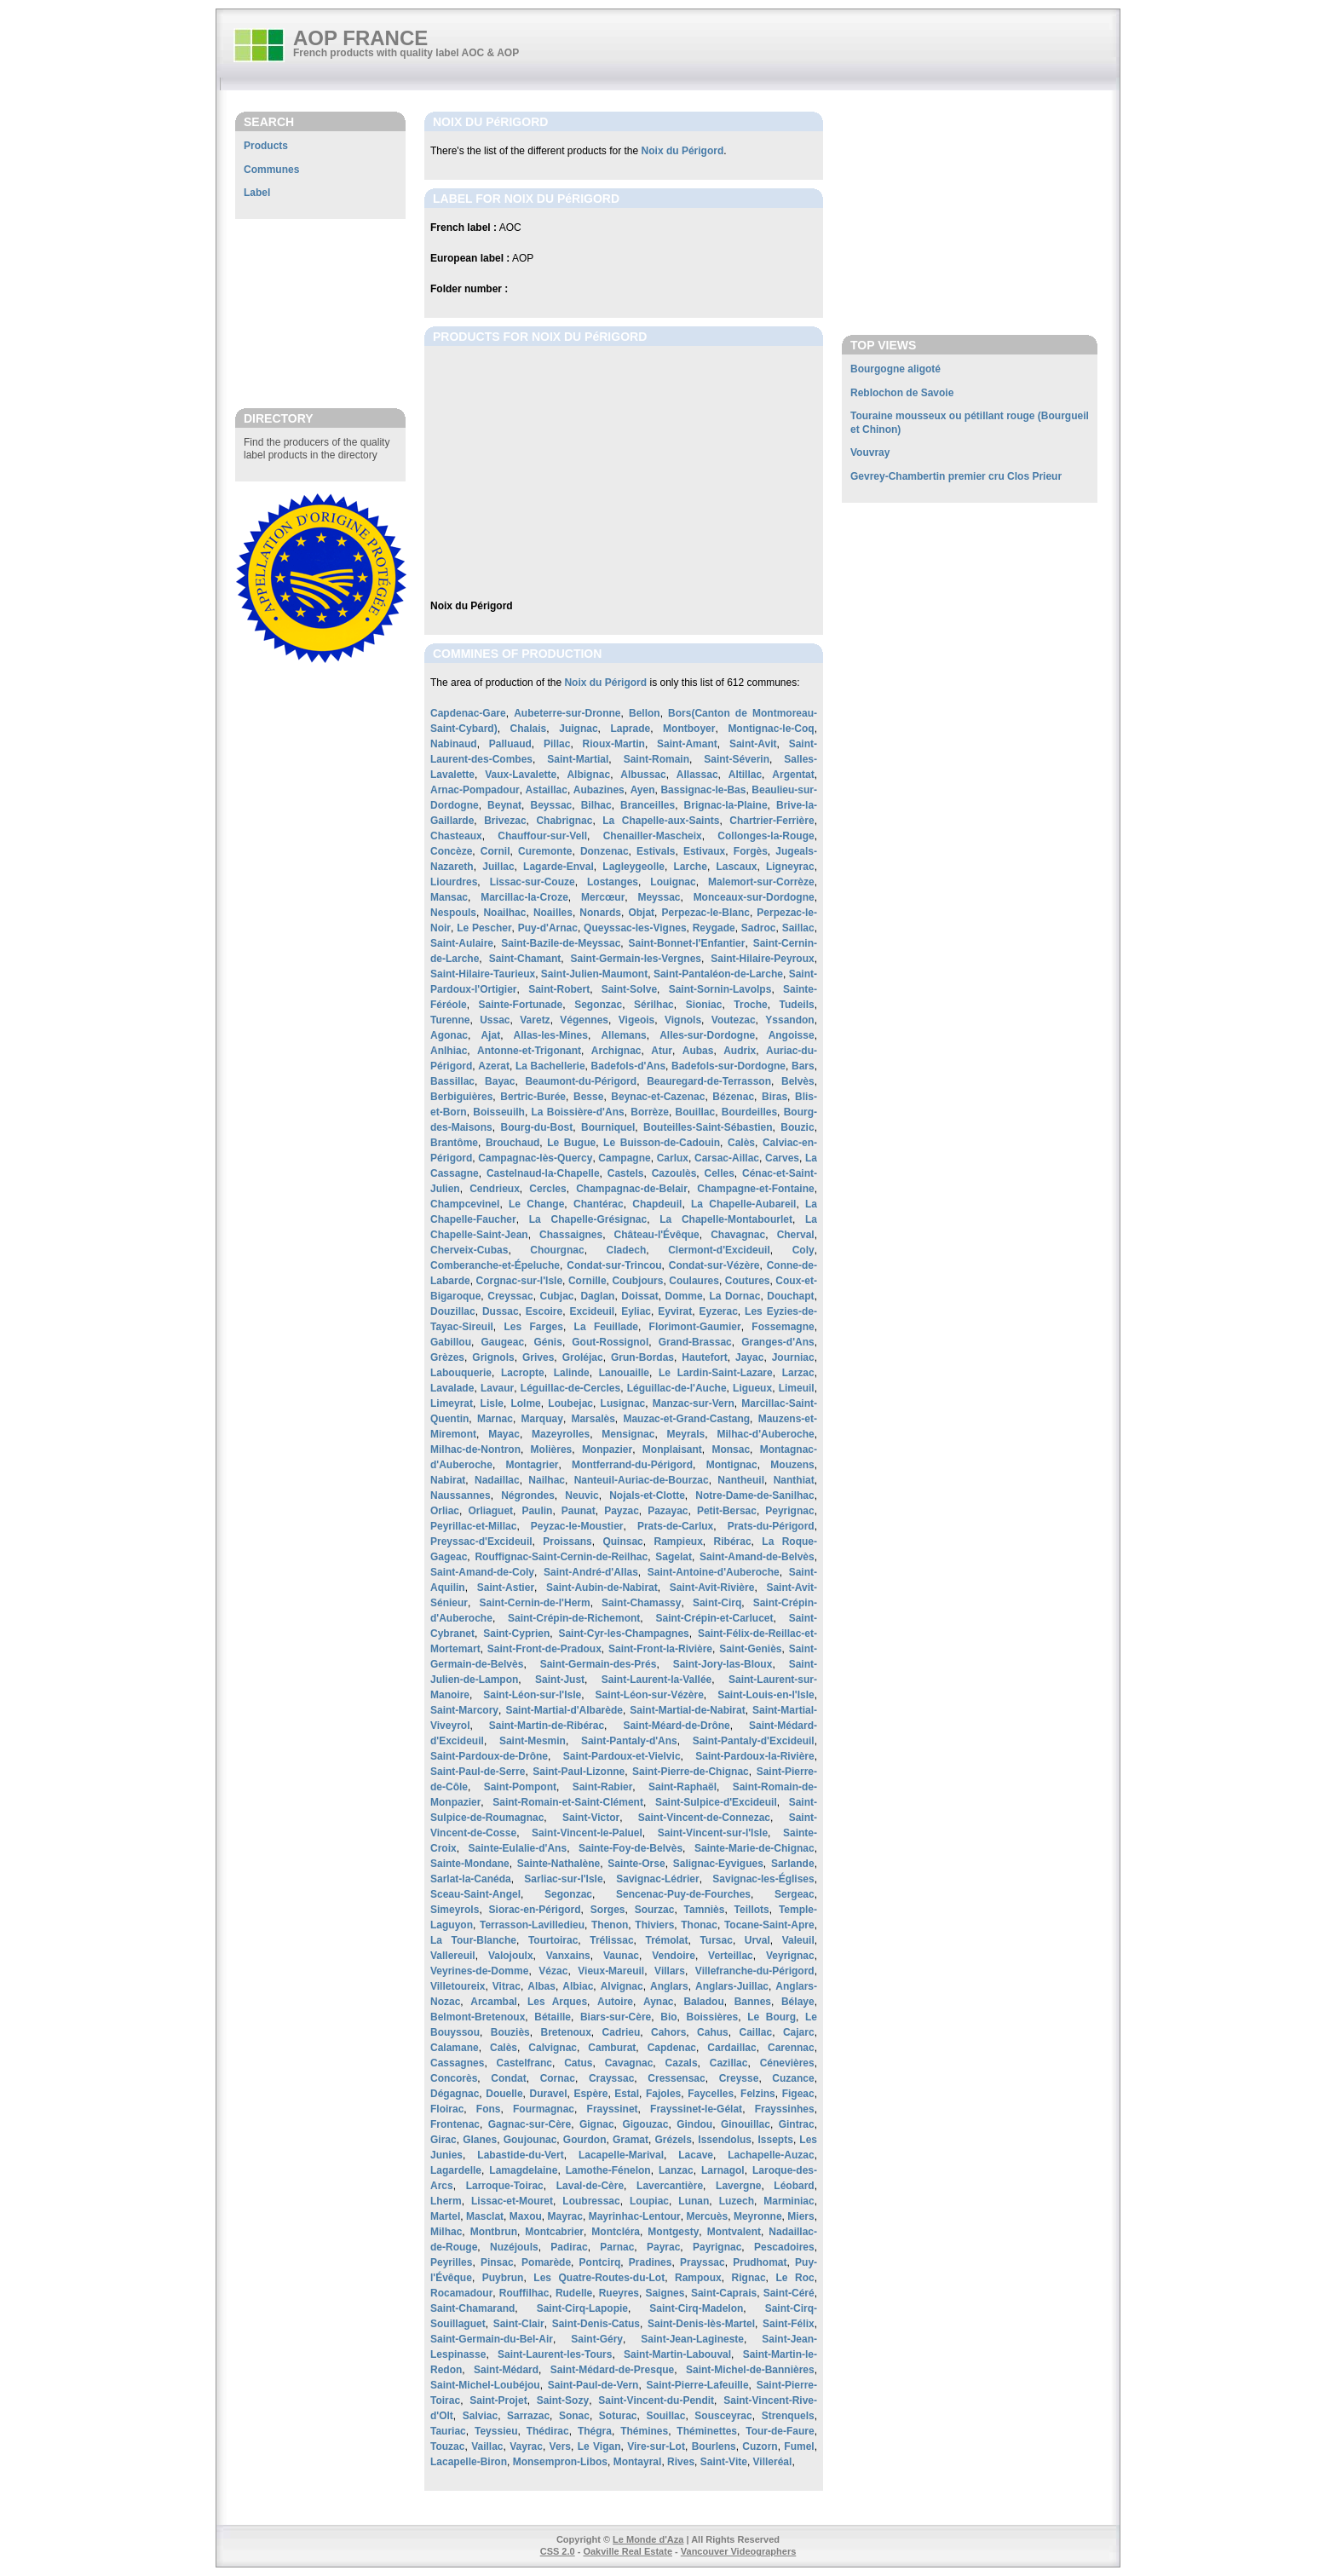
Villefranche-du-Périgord (755, 1971)
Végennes (584, 1020)
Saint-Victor (590, 1818)
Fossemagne (783, 1327)
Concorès (453, 2078)
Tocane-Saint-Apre (769, 1925)
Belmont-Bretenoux (477, 2017)
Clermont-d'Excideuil (719, 1250)
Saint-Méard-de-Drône (676, 1726)
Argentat (793, 775)
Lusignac (623, 1403)
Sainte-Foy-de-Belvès (630, 1848)
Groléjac (582, 1357)
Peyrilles (451, 2262)
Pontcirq (600, 2262)
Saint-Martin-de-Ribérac (546, 1726)
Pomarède (546, 2262)
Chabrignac (564, 821)
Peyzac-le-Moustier (577, 1526)
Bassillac (452, 1081)
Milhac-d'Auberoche (765, 1434)
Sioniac (704, 1005)
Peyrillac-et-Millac (473, 1526)
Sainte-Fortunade (521, 1005)
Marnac (495, 1419)
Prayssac (702, 2262)
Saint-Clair (518, 2324)
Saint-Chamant (525, 959)
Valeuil (798, 1940)
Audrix (739, 1051)
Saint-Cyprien (516, 1634)
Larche (690, 867)
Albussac (642, 775)
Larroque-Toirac (505, 2186)
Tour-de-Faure (780, 2431)
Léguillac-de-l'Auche (677, 1388)
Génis (548, 1342)
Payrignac (717, 2247)
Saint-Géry (597, 2339)
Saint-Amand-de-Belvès (757, 1557)
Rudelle (574, 2293)
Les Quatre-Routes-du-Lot (599, 2278)
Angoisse (792, 1035)
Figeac (798, 2094)
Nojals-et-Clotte (647, 1495)
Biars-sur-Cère (615, 2017)
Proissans (567, 1541)
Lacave (695, 2155)
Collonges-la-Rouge (765, 836)
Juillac (498, 867)
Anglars (669, 1986)
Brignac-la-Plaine (726, 805)
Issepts (775, 2140)
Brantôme (454, 1143)
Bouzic (797, 1127)
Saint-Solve (629, 989)
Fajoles (663, 2094)
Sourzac (655, 1910)
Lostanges (612, 882)
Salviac (480, 2416)
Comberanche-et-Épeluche (495, 1265)
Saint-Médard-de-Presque (612, 2370)
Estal (626, 2094)
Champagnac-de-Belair (632, 1189)
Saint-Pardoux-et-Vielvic (622, 1756)
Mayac (504, 1434)
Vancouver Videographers (739, 2551)
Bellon (644, 713)
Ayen (643, 790)
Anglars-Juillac (732, 1986)
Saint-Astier (505, 1587)
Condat (508, 2078)
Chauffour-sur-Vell (542, 836)
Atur (661, 1051)
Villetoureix (457, 1986)
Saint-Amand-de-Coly (482, 1572)
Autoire (615, 2002)
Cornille (587, 1281)
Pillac (557, 744)
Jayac (749, 1357)
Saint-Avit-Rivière (712, 1587)
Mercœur (603, 897)
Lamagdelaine (523, 2170)
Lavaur (497, 1388)
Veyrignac (790, 1956)
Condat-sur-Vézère (714, 1265)
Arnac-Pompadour (475, 790)
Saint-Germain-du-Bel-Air (491, 2339)
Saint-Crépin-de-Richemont (574, 1618)
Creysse (739, 2078)
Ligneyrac (790, 867)
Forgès (751, 851)
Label (257, 193)
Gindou (694, 2124)
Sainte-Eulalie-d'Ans (518, 1848)
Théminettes (707, 2431)
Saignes (664, 2293)
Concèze (451, 851)
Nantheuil (740, 1480)
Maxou (526, 2216)
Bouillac (695, 1112)
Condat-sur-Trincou (614, 1265)
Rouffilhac (524, 2293)
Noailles (553, 913)
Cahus (712, 2032)
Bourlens (714, 2446)
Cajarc (799, 2032)
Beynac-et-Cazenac (658, 1097)
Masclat (485, 2216)
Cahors (668, 2032)
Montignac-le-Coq (771, 729)
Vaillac (487, 2446)
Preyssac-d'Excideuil (481, 1541)
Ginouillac (745, 2124)
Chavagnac (738, 1235)
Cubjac (557, 1296)
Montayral (637, 2462)
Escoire (544, 1311)
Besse (588, 1097)
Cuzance (793, 2078)
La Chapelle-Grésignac (588, 1219)
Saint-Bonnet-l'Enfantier (687, 943)
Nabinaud (453, 744)
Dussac (500, 1311)
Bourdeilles (749, 1112)
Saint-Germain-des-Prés (598, 1664)
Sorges (607, 1910)
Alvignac (622, 1986)
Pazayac (668, 1511)
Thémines (644, 2431)
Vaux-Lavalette (520, 775)
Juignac (578, 729)
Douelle (504, 2094)
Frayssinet (612, 2109)
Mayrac (565, 2216)
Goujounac (530, 2140)
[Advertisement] (320, 313)
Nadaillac (497, 1480)
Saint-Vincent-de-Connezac (704, 1818)
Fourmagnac (543, 2109)
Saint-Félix (789, 2324)
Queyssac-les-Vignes (635, 928)
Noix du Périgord (683, 151)
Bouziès (510, 2032)
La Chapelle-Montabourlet (725, 1219)
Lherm (446, 2201)
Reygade (714, 928)
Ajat (490, 1035)
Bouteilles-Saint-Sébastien (707, 1127)
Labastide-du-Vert (520, 2155)
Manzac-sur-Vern (693, 1403)
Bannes (752, 2002)
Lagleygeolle (633, 867)
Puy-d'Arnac (548, 928)
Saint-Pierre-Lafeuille (698, 2385)
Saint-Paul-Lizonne (579, 1772)
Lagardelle (455, 2170)
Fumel (799, 2446)
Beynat (504, 805)
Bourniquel (608, 1127)
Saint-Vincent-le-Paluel (587, 1833)
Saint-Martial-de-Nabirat (687, 1710)
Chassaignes (570, 1235)
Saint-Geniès (750, 1649)
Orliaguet (490, 1511)
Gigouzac (645, 2124)
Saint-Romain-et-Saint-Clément (567, 1802)
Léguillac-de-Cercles (570, 1388)
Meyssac (658, 897)
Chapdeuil (657, 1204)
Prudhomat (759, 2262)
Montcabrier (554, 2232)
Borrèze (650, 1112)
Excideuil (591, 1311)
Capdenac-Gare (468, 713)
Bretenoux (566, 2032)
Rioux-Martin (614, 744)
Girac (443, 2140)
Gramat (630, 2140)
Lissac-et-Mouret (512, 2201)
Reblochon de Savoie (901, 393)
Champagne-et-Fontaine (755, 1189)
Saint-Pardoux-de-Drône (489, 1756)
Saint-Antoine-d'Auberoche (714, 1572)
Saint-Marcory (464, 1710)
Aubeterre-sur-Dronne (567, 713)
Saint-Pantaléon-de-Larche (718, 974)
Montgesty (673, 2232)
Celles (719, 1173)
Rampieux (678, 1541)
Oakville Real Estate (627, 2551)
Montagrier (531, 1465)
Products (266, 146)
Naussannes (460, 1495)
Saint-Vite (723, 2462)
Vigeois (636, 1020)
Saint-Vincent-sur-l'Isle (713, 1833)
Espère (590, 2094)
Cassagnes (457, 2063)
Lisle (492, 1403)
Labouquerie (461, 1373)
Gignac (596, 2124)
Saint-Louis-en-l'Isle (766, 1695)
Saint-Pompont (520, 1787)
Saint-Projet (498, 2400)
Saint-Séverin (736, 759)
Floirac (447, 2109)
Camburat (612, 2048)
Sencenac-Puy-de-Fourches (683, 1894)
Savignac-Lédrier (657, 1879)
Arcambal (493, 2002)
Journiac (793, 1357)
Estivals (655, 851)
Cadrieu (621, 2032)
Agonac (449, 1035)
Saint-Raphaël (682, 1787)
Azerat (494, 1066)
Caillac (756, 2032)
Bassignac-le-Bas (703, 790)
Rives (680, 2462)
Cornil (495, 851)
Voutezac (733, 1020)
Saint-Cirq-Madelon (696, 2308)
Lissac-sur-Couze (532, 882)
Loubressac (590, 2201)
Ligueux (752, 1388)
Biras (774, 1097)
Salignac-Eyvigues (718, 1864)
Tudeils (797, 1005)
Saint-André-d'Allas (591, 1572)
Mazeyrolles (561, 1434)
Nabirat (447, 1480)
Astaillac (546, 790)
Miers (800, 2216)
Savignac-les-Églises (763, 1879)
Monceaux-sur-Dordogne (754, 897)
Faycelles (711, 2094)
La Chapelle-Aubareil (743, 1204)
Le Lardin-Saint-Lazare (716, 1373)
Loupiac (649, 2201)
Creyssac (510, 1296)
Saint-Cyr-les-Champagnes (623, 1634)
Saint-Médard (506, 2370)
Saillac (798, 928)
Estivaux (704, 851)
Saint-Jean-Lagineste (692, 2339)
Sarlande (793, 1864)
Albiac (577, 1986)
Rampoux (698, 2278)
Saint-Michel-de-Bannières (750, 2370)
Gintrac (797, 2124)
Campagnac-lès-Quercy (535, 1158)
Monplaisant (672, 1449)
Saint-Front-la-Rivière (660, 1649)
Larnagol (723, 2170)
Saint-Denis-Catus (596, 2324)
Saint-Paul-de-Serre (477, 1772)
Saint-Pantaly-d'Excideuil (754, 1741)
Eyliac (636, 1311)
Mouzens (792, 1465)
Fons (488, 2109)
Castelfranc (524, 2063)
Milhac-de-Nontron (475, 1449)
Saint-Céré (789, 2293)
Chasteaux (456, 836)
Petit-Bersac (727, 1511)
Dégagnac (454, 2094)
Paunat (578, 1511)
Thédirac (548, 2431)
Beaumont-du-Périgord (580, 1081)
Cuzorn (759, 2446)
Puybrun (503, 2278)
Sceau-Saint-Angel (475, 1894)
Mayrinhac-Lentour (635, 2216)
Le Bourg (771, 2017)
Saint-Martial (577, 759)
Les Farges (533, 1327)
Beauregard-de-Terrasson (709, 1081)
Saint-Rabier (603, 1787)
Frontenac (455, 2124)
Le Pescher (484, 928)
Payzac (621, 1511)
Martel (445, 2216)
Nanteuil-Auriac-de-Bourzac (641, 1480)
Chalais (528, 729)
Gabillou (450, 1342)
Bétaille (552, 2017)
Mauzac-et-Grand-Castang (686, 1419)
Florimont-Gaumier (695, 1327)
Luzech (736, 2201)
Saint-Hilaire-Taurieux (482, 974)
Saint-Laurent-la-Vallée (656, 1680)
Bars (803, 1066)
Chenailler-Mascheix (652, 836)
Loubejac (570, 1403)
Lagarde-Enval (558, 867)
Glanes (480, 2140)
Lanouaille (624, 1373)
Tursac (716, 1940)
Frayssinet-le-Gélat (696, 2109)
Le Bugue (571, 1143)
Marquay (542, 1419)
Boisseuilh (499, 1112)
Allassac (697, 775)
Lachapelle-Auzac (771, 2155)
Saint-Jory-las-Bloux (723, 1664)
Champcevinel (464, 1204)
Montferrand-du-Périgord (632, 1465)
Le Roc (794, 2278)
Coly (803, 1250)
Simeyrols (454, 1910)
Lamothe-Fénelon (608, 2170)
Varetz (535, 1020)
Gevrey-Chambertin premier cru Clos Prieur (956, 476)
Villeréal (772, 2462)
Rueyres (619, 2293)
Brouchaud (512, 1143)
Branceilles (647, 805)
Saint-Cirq (717, 1603)
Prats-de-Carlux (675, 1526)
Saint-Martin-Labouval (677, 2354)
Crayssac (611, 2078)
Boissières (713, 2017)
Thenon (609, 1925)
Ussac (495, 1020)
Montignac (731, 1465)
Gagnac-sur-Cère (529, 2124)
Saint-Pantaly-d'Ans (629, 1741)
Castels (626, 1173)
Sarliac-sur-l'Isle (563, 1879)
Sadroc (758, 928)
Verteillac (730, 1956)
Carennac (791, 2048)
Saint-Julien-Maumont (594, 974)
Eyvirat (675, 1311)
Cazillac (729, 2063)
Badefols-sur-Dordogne (728, 1066)
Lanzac (676, 2170)
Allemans (623, 1035)
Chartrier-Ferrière (771, 821)
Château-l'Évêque (657, 1235)
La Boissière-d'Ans (578, 1112)
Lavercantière (669, 2186)
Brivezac (505, 821)
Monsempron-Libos (560, 2462)
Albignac (588, 775)
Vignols (683, 1020)
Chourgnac (557, 1250)
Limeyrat (451, 1403)
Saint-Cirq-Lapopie (582, 2308)
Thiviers (654, 1925)
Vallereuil (452, 1956)
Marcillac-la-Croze (524, 897)
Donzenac (604, 851)
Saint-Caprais (724, 2293)
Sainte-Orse (636, 1864)
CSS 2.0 (557, 2551)
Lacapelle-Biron (468, 2462)
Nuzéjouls (514, 2247)
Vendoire (673, 1956)
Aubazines (599, 790)
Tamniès (704, 1910)
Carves (782, 1158)
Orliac (444, 1511)
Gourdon (585, 2140)
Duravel (548, 2094)
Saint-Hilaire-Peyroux (762, 959)
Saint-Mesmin (532, 1741)
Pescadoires (784, 2247)
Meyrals (686, 1434)
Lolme (525, 1403)
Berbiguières (461, 1097)
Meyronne (758, 2216)
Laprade (631, 729)
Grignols (493, 1357)
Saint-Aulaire (461, 943)
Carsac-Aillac (726, 1158)
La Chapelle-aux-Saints (660, 821)
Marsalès (592, 1419)
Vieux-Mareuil (611, 1971)
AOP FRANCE (360, 37)
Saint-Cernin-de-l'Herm (534, 1603)
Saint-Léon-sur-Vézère (649, 1695)
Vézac (552, 1971)
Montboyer (689, 729)
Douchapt (790, 1296)
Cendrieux (494, 1189)
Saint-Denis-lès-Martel (701, 2324)
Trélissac (611, 1940)
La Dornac (734, 1296)
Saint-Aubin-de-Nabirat (602, 1587)
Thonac (699, 1925)
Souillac (665, 2416)
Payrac (663, 2247)
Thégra (595, 2431)
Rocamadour (461, 2293)
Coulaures (694, 1281)
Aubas (698, 1051)
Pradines (650, 2262)
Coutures (747, 1281)
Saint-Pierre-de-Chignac (690, 1772)
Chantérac (598, 1204)
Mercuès (707, 2216)
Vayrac (526, 2446)
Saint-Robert (559, 989)
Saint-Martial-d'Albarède (564, 1710)
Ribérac (733, 1541)
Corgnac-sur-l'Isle (519, 1281)
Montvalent (734, 2232)
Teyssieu (496, 2431)
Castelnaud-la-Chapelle (543, 1173)
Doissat (639, 1296)
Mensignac (628, 1434)
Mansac (449, 897)
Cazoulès (674, 1173)
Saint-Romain (656, 759)
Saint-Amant (687, 744)
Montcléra (615, 2232)
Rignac (749, 2278)
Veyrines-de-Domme (479, 1971)
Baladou (703, 2002)
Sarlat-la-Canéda (470, 1879)
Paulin (536, 1511)
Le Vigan (599, 2446)
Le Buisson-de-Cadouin (661, 1143)
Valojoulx (510, 1956)
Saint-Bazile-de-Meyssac (560, 943)
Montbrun (493, 2232)
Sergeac (795, 1894)
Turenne (449, 1020)
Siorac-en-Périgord (535, 1910)
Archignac (616, 1051)
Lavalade (452, 1388)
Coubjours (637, 1281)
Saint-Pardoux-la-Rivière (754, 1756)
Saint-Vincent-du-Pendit (656, 2400)
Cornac (557, 2078)
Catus (578, 2063)
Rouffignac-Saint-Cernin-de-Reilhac (561, 1557)
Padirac (568, 2247)
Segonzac (598, 1005)
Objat (641, 913)
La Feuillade (606, 1327)
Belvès (798, 1081)
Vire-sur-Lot (656, 2446)
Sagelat (673, 1557)
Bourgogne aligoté (895, 369)
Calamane (454, 2048)
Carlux (672, 1158)
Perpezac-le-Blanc (706, 913)
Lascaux (736, 867)
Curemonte (545, 851)
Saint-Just (559, 1680)
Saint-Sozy (563, 2400)
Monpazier (607, 1449)
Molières (552, 1449)
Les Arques (557, 2002)
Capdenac (672, 2048)
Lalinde (572, 1373)
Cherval (796, 1235)
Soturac (618, 2416)
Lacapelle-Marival (621, 2155)
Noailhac (504, 913)
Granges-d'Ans (778, 1342)
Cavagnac (629, 2063)
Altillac (745, 775)
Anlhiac (448, 1051)
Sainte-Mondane (470, 1864)
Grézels (673, 2140)
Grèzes (447, 1357)
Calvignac (552, 2048)
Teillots (751, 1910)
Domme (684, 1296)
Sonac (574, 2416)
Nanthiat (794, 1480)
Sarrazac (528, 2416)
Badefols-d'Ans (628, 1066)
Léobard (794, 2186)
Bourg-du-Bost (537, 1127)
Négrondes (528, 1495)
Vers (560, 2446)
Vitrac (506, 1986)
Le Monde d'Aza (648, 2539)
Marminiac (788, 2201)
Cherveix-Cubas (469, 1250)
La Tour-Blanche (473, 1940)
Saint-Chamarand (472, 2308)
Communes (271, 170)
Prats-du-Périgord (771, 1526)
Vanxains (568, 1956)
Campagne (624, 1158)
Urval (757, 1940)
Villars (669, 1971)
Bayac (500, 1081)
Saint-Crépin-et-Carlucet (715, 1618)
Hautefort (704, 1357)
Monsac (730, 1449)
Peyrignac (789, 1511)
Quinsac (622, 1541)
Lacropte (522, 1373)
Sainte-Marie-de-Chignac (754, 1848)
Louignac (672, 882)
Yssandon (789, 1020)
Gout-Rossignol (610, 1342)
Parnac (617, 2247)
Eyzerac (718, 1311)
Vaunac (621, 1956)
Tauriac (448, 2431)
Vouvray (870, 452)
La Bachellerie (550, 1066)
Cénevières (787, 2063)
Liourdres (453, 882)
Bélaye (798, 2002)
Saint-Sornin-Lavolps (720, 989)
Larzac (798, 1373)
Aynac (658, 2002)
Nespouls (453, 913)
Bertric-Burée (533, 1097)
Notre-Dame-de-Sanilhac (754, 1495)
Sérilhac (654, 1005)
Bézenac (733, 1097)
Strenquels (788, 2416)
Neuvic (581, 1495)
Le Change (536, 1204)
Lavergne (738, 2186)
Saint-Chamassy (641, 1603)
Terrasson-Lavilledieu (532, 1925)
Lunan (693, 2201)
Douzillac (452, 1311)
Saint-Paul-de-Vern (593, 2385)
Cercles (547, 1189)
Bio (668, 2017)
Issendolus (725, 2140)
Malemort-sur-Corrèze (761, 882)
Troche (750, 1005)
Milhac (446, 2232)
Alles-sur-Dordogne (707, 1035)
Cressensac (676, 2078)
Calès (741, 1143)
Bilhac (596, 805)
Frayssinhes (785, 2109)
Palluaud (510, 744)
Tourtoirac (553, 1940)
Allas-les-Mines (551, 1035)
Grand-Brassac (695, 1342)
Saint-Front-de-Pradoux (544, 1649)
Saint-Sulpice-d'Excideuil (716, 1802)
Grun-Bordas (642, 1357)
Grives (538, 1357)
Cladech (627, 1250)
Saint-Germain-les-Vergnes (636, 959)
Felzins (757, 2094)
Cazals (681, 2063)
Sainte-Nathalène (558, 1864)
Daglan (597, 1296)
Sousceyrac (723, 2416)
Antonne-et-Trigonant (529, 1051)
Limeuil (797, 1388)
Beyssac (552, 805)
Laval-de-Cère (590, 2186)
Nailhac (546, 1480)
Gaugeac (502, 1342)
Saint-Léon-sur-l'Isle (532, 1695)
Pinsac (497, 2262)
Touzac (447, 2446)
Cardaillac (731, 2048)
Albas (541, 1986)
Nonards (600, 913)
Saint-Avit (753, 744)
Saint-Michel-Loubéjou (485, 2385)
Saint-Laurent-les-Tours (555, 2354)
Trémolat (667, 1940)
